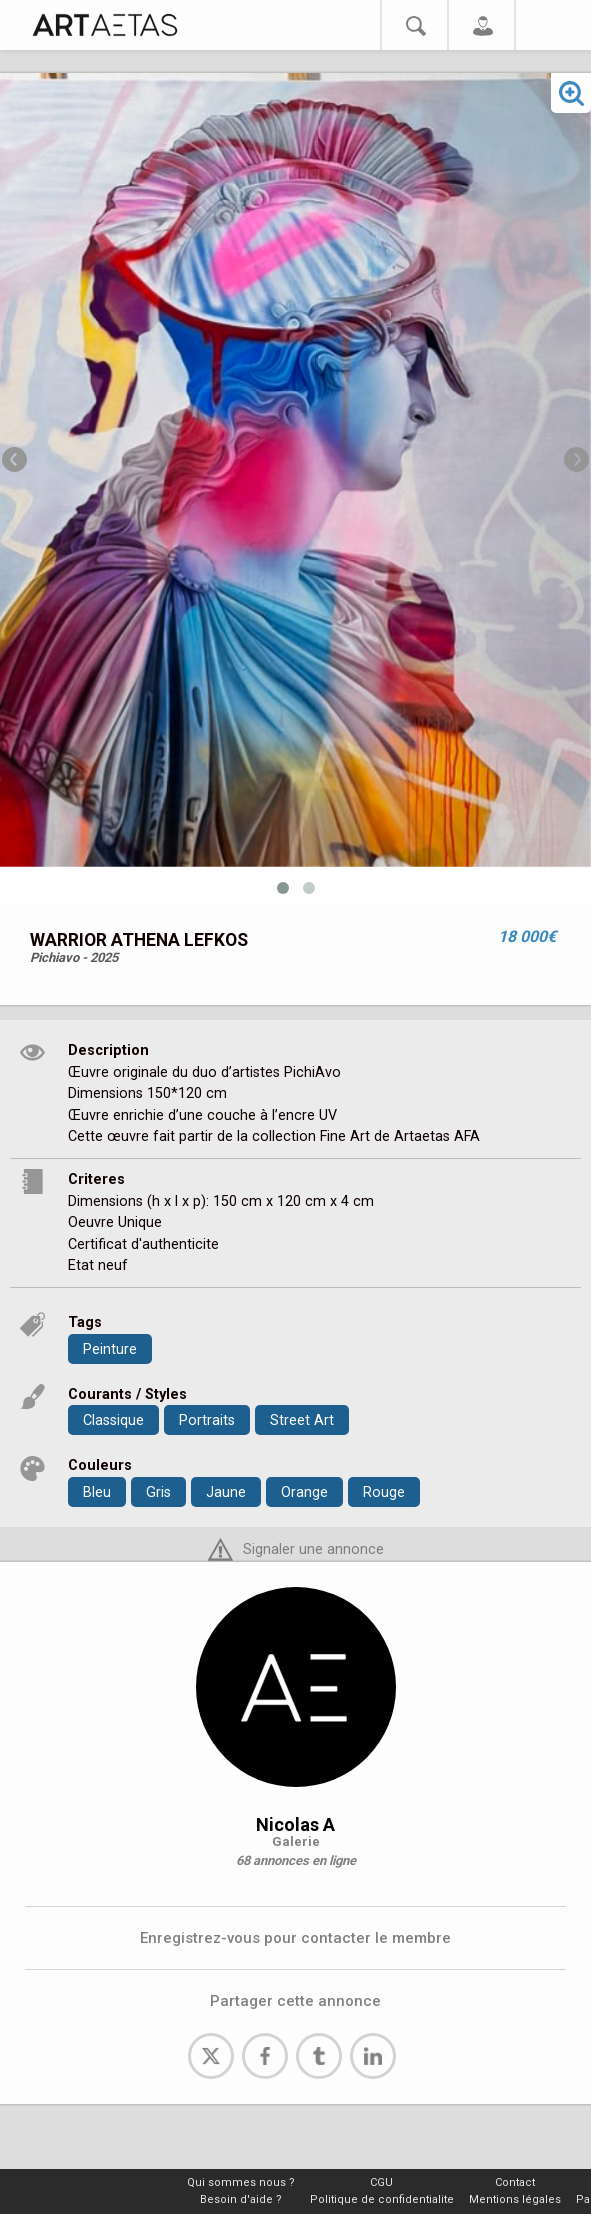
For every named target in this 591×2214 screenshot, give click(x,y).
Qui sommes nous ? (241, 2182)
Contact (515, 2182)
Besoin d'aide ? (241, 2199)
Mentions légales (515, 2199)
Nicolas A (295, 1824)
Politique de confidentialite (382, 2199)
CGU (381, 2182)
